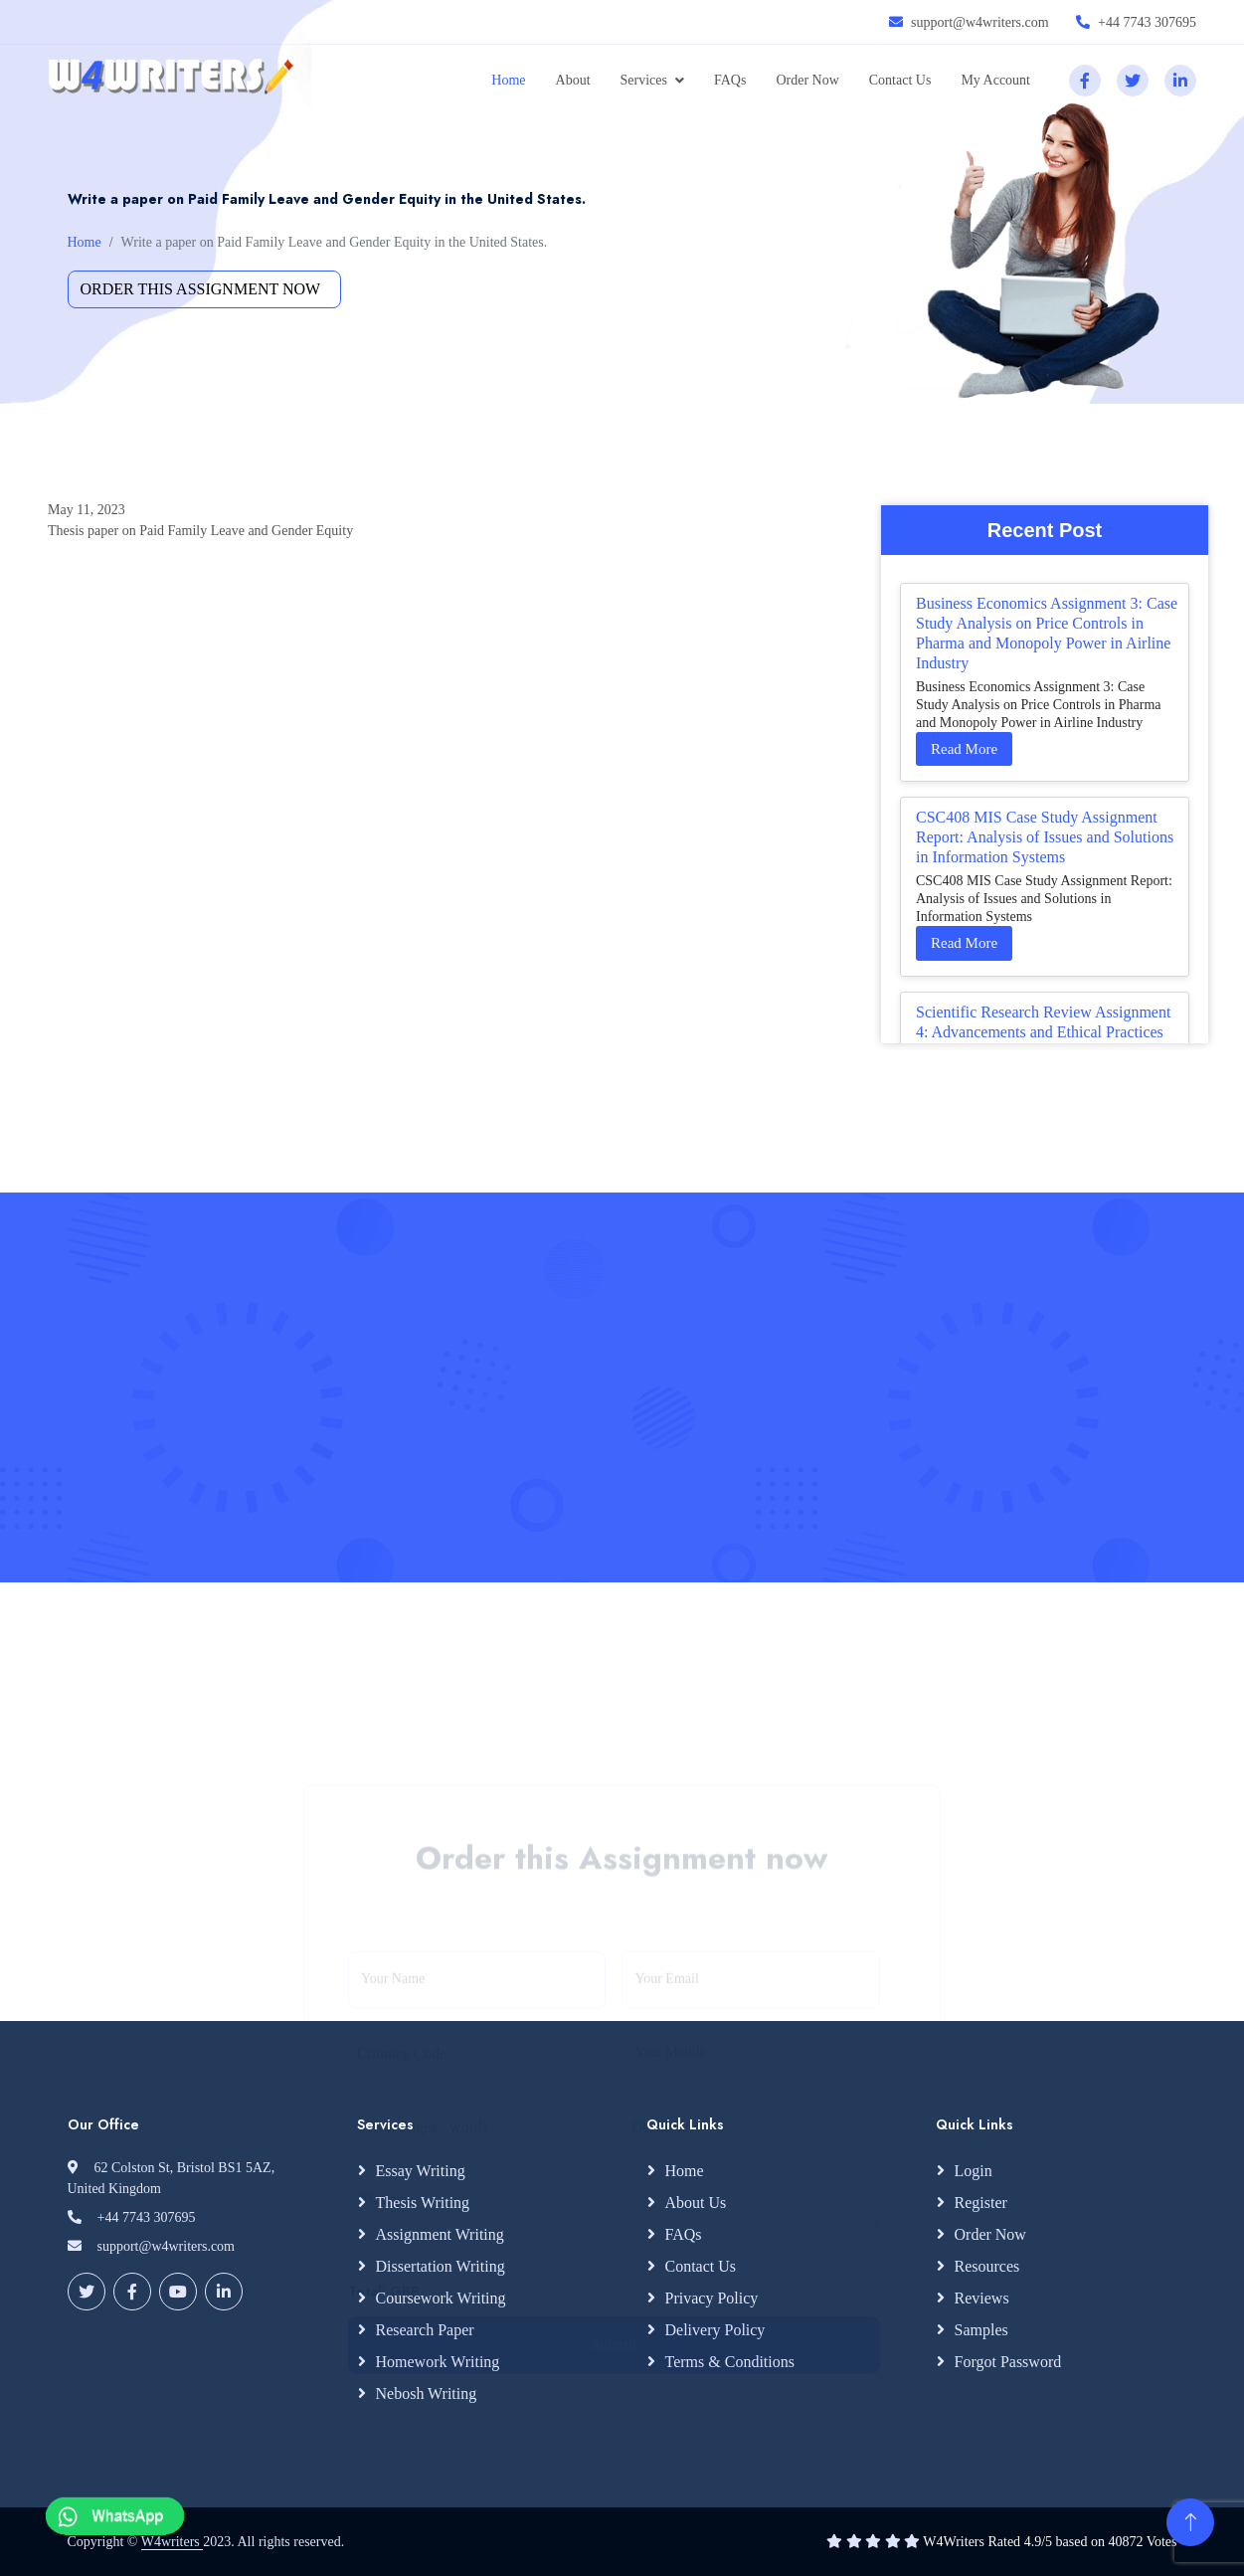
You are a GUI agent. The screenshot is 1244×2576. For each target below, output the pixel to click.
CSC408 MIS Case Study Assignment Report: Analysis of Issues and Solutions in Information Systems (1044, 837)
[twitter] (1133, 80)
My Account (995, 80)
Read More (964, 749)
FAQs (730, 80)
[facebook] (1085, 80)
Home (508, 80)
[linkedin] (1180, 80)
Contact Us (900, 80)
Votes (1162, 2541)
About (573, 80)
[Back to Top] (1190, 2522)
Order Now (807, 80)
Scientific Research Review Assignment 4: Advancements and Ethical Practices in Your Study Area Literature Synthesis (1043, 1032)
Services (644, 80)
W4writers (172, 2541)
